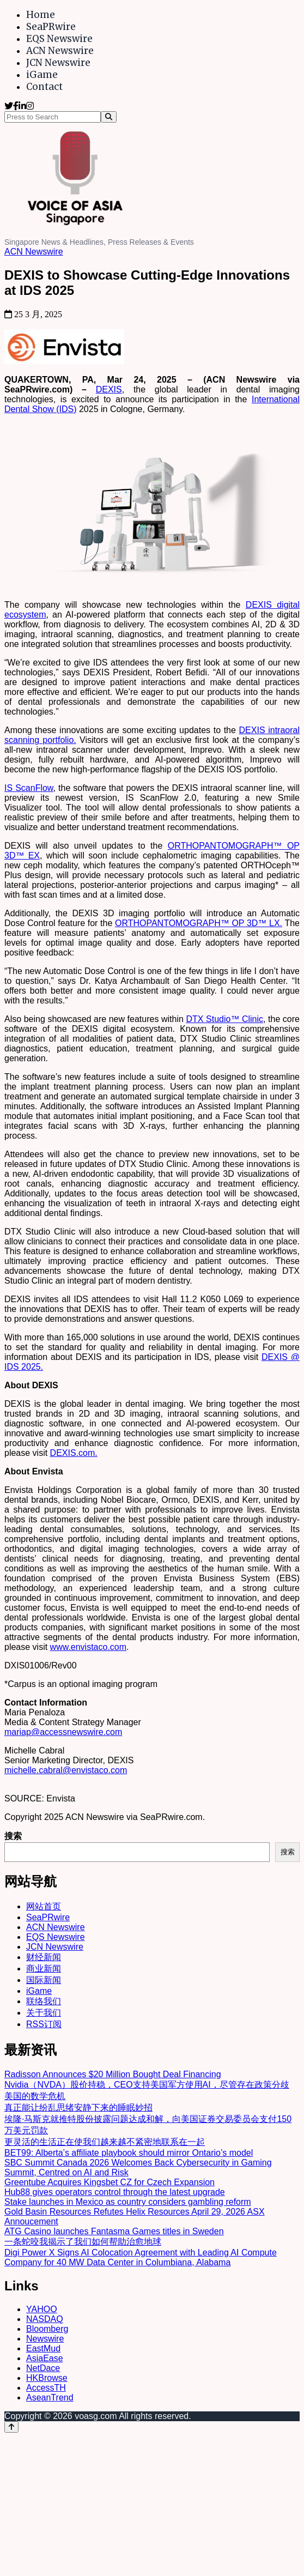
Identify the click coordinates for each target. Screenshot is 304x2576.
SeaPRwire (51, 27)
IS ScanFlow (28, 788)
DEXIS (109, 389)
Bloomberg (47, 2328)
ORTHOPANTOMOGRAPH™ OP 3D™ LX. (198, 923)
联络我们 (43, 2001)
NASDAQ (44, 2319)
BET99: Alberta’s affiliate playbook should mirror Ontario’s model (128, 2152)
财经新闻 (43, 1957)
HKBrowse (47, 2378)
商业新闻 (43, 1968)
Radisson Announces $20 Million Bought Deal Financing (112, 2074)
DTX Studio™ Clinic (224, 1019)
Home (40, 15)
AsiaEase (44, 2358)
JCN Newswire (58, 63)
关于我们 (43, 2012)
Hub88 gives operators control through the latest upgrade (114, 2192)
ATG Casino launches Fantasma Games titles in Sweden (114, 2231)
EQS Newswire (59, 39)
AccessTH (46, 2387)
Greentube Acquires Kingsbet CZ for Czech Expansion (109, 2182)
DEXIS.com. (74, 1453)
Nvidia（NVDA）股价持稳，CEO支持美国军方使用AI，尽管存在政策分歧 (146, 2084)
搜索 (13, 1836)
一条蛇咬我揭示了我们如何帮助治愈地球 (82, 2241)
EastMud (43, 2348)
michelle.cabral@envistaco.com (65, 1770)
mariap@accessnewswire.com (63, 1732)
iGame (42, 75)
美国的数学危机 (34, 2096)
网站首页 (43, 1906)
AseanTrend (50, 2397)
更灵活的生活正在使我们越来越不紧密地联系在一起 (104, 2141)
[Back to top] (11, 2427)
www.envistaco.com (88, 1647)
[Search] (109, 117)
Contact (44, 87)
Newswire (45, 2338)
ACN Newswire (60, 51)
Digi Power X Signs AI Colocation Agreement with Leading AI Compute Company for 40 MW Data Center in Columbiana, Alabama (140, 2257)
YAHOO (41, 2309)
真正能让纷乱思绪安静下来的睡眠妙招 (78, 2107)
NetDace (43, 2368)
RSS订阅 (44, 2024)
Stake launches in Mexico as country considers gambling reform (127, 2201)
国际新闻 (43, 1980)
